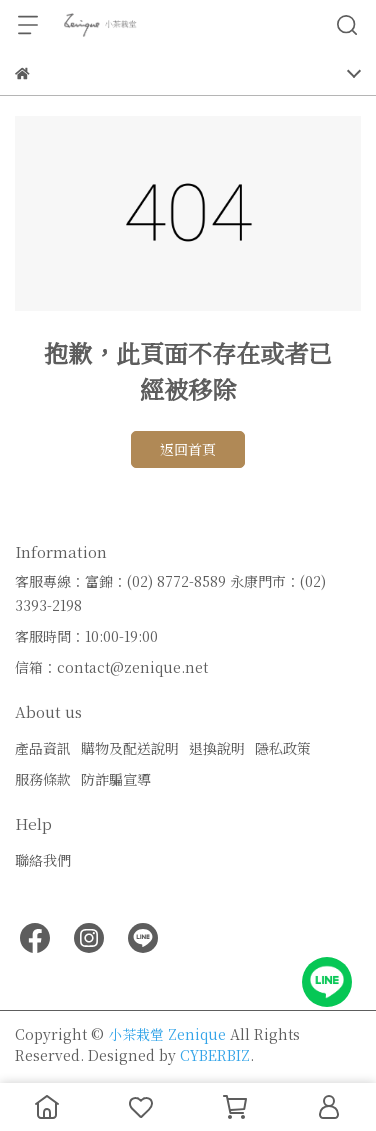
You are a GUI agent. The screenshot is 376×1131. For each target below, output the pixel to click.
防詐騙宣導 (116, 779)
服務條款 (43, 779)
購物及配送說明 (130, 748)
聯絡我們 (43, 860)
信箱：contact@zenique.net (111, 667)
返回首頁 (188, 449)
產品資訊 (43, 748)
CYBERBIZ (215, 1055)
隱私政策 (283, 748)
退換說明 (217, 748)
